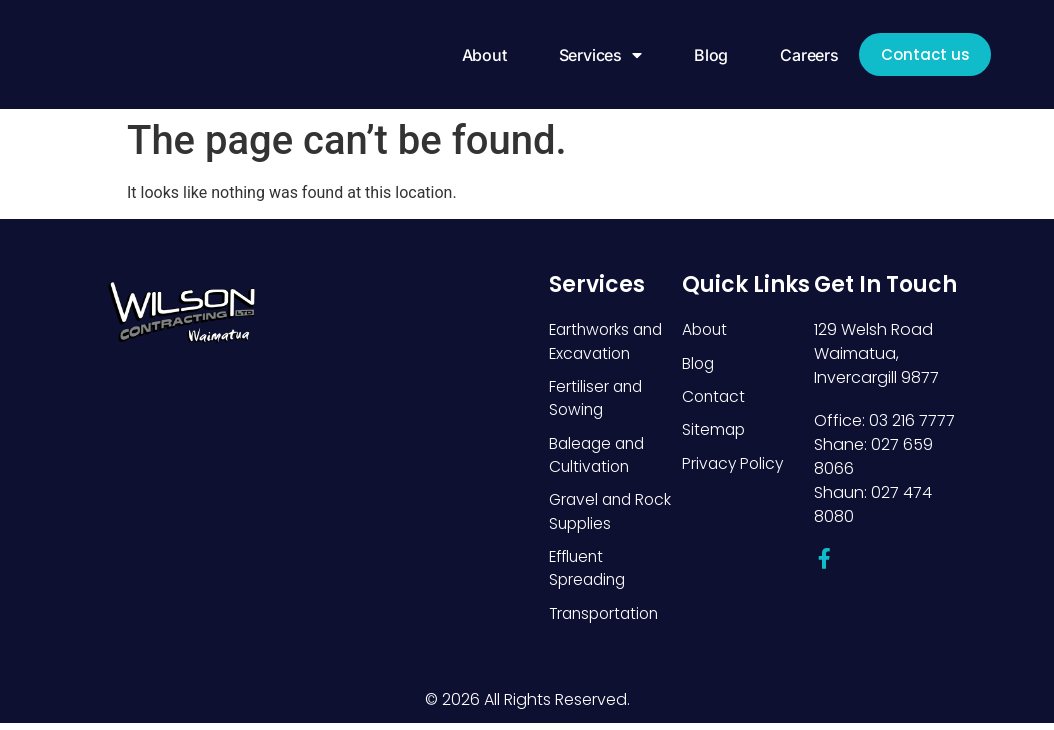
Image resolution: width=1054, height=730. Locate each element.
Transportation (607, 619)
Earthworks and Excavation (609, 341)
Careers (799, 55)
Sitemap (714, 431)
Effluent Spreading (589, 573)
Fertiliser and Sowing (597, 399)
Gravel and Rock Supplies (613, 515)
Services (589, 55)
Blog (701, 55)
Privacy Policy (734, 465)
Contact (715, 397)
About (473, 55)
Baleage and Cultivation (599, 457)
